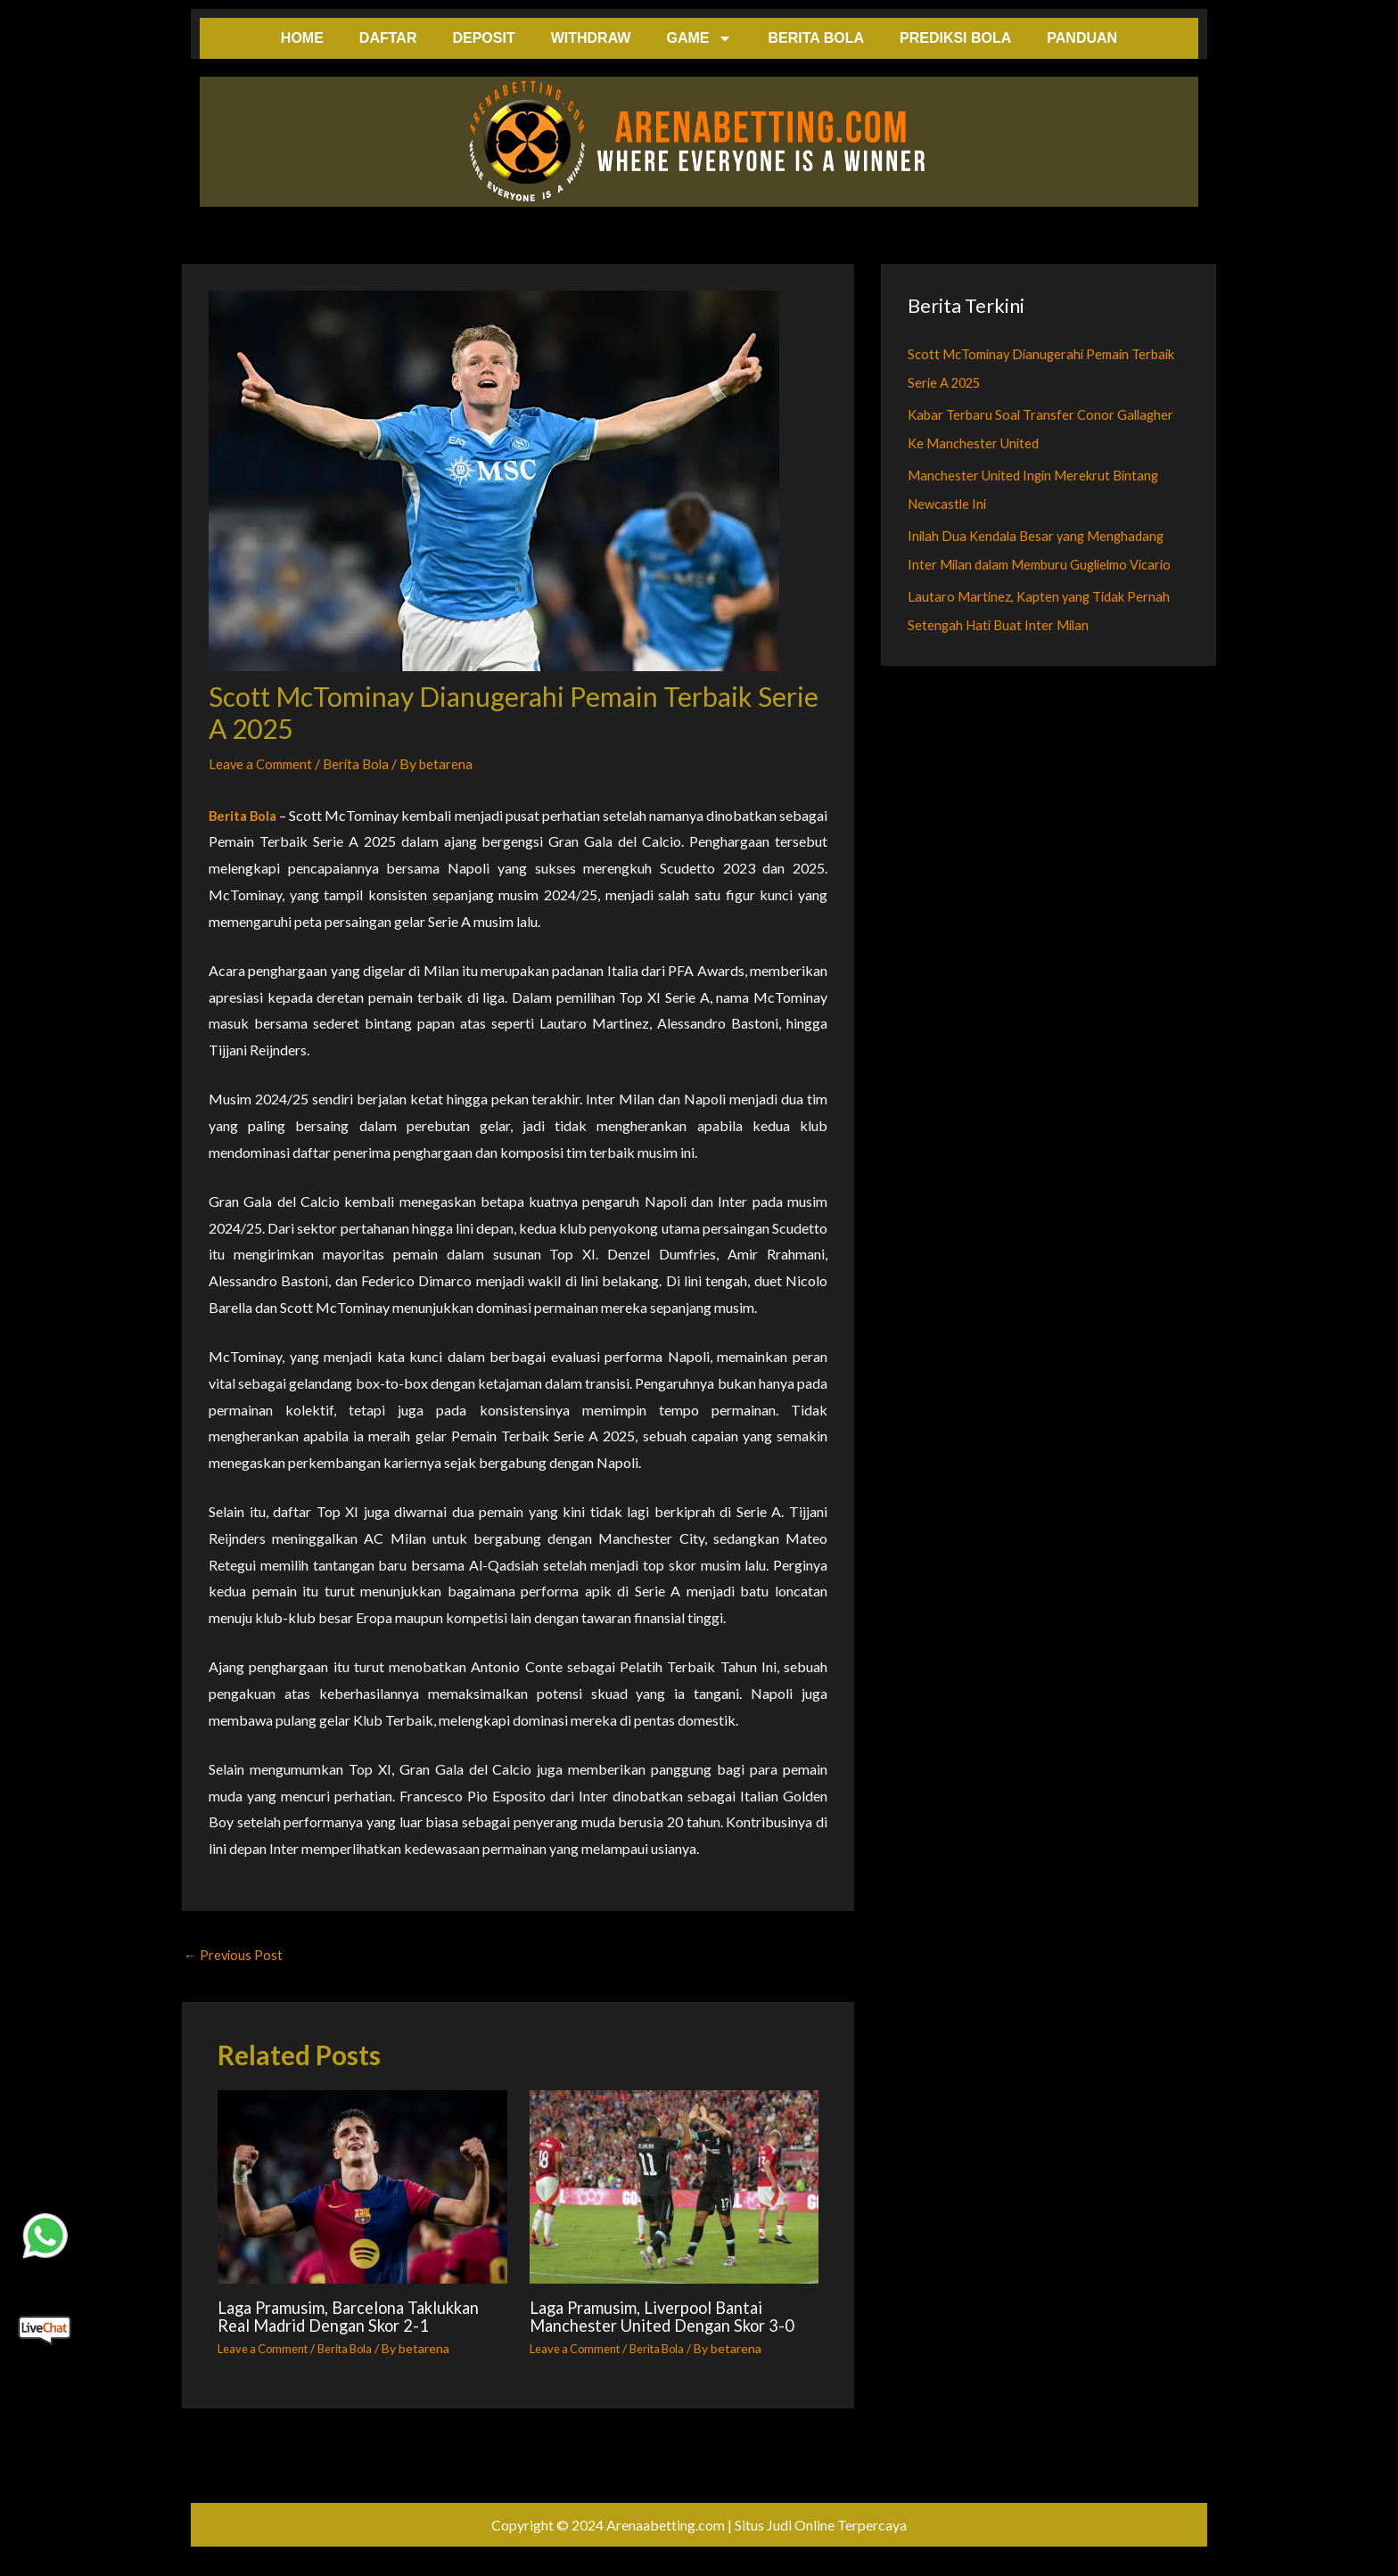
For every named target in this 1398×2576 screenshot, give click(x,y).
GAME (699, 38)
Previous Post (234, 1956)
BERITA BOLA (816, 37)
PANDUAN (1082, 37)
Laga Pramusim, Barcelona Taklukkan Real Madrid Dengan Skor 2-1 (342, 2327)
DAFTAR (388, 37)
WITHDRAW (591, 37)
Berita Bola (363, 763)
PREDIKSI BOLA (955, 37)
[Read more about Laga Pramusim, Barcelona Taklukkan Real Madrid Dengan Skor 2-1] (362, 2190)
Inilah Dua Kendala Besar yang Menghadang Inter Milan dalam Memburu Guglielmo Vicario (1041, 564)
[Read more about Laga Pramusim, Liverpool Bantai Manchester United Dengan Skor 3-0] (674, 2190)
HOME (302, 37)
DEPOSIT (483, 37)
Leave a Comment (263, 763)
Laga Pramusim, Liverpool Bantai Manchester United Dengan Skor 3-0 (670, 2327)
